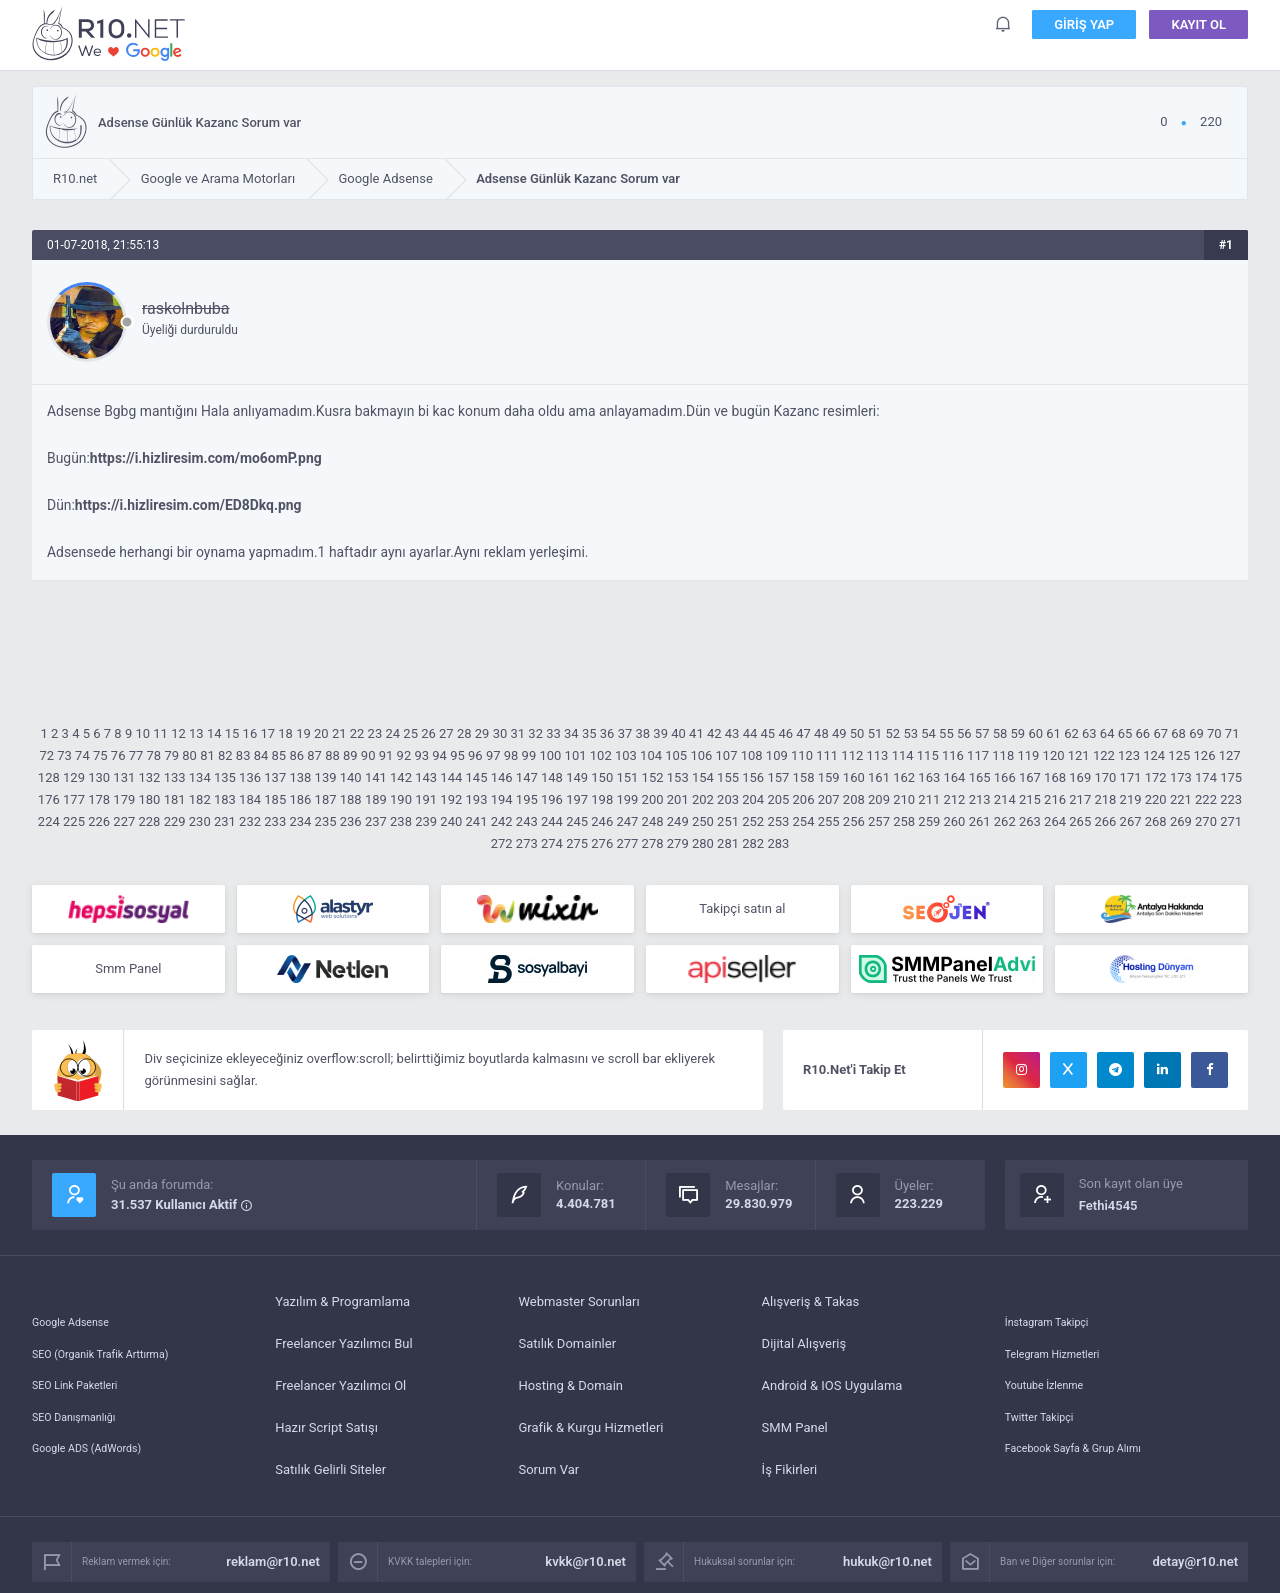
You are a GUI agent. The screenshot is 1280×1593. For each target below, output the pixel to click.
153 (678, 777)
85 (279, 755)
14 (214, 733)
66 (1143, 733)
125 (1179, 755)
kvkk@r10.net (585, 1569)
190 (401, 799)
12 (178, 733)
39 (660, 733)
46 (785, 733)
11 (160, 733)
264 (1055, 821)
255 (829, 821)
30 (500, 733)
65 (1125, 733)
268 (1156, 821)
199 (627, 799)
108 (752, 755)
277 (627, 843)
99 (529, 755)
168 (1055, 777)
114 (903, 755)
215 (1030, 799)
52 (893, 733)
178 (99, 799)
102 (601, 755)
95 (457, 755)
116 (953, 755)
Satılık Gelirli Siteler (330, 1477)
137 (275, 777)
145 (477, 777)
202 (703, 799)
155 (728, 777)
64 (1107, 733)
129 (74, 777)
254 (804, 821)
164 (954, 777)
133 (175, 777)
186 (300, 799)
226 (99, 821)
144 (451, 777)
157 (778, 777)
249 (678, 821)
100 (550, 755)
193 (477, 799)
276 (602, 843)
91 (386, 755)
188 (351, 799)
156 (753, 777)
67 (1160, 733)
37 (625, 733)
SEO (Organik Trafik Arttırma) (116, 1351)
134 (200, 777)
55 (946, 733)
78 (154, 755)
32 (535, 733)
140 (351, 777)
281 (728, 843)
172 (1156, 777)
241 (477, 821)
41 (696, 733)
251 (728, 821)
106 (701, 755)
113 (877, 755)
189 (376, 799)
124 (1154, 755)
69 (1196, 733)
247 (627, 821)
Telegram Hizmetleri (1063, 1351)
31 (517, 733)
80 (189, 755)
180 (149, 799)
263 (1030, 821)
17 (267, 733)
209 (879, 799)
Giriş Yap (1084, 29)
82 (225, 755)
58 (1000, 733)
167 (1030, 777)
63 (1089, 733)
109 (777, 755)
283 (778, 843)
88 (332, 755)
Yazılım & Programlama (342, 1309)
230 (200, 821)
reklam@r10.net (273, 1569)
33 (553, 733)
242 (502, 821)
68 (1178, 733)
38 (643, 733)
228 (149, 821)
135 (225, 777)
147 (527, 777)
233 (275, 821)
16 (250, 733)
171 (1131, 777)
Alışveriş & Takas (811, 1309)
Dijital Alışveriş (804, 1351)
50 (857, 733)
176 (49, 799)
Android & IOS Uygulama (832, 1393)
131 (124, 777)
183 (225, 799)
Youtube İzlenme (1053, 1393)
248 (653, 821)
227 (124, 821)
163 (929, 777)
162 (904, 777)
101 (576, 755)
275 (577, 843)
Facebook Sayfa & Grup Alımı (1088, 1477)
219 (1131, 799)
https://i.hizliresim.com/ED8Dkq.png (188, 505)
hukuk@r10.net (887, 1569)
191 (426, 799)
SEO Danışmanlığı (83, 1435)
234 (300, 821)
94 (439, 755)
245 (577, 821)
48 (821, 733)
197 (577, 799)
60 (1035, 733)
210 (904, 799)
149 (577, 777)
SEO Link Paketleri (84, 1393)
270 (1206, 821)
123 (1129, 755)
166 (1005, 777)
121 (1079, 755)
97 (493, 755)
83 (243, 755)
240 (451, 821)
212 (954, 799)
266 (1105, 821)
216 (1055, 799)
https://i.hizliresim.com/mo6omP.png (206, 458)
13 (196, 733)
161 (879, 777)
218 (1105, 799)
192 (451, 799)
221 (1181, 799)
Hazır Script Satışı (326, 1435)
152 (653, 777)
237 (376, 821)
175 (1231, 777)
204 (753, 799)
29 (482, 733)
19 (303, 733)
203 (728, 799)
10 (142, 733)
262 (1005, 821)
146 (502, 777)
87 (314, 755)
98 (511, 755)
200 (653, 799)
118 (1003, 755)
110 (802, 755)
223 (1231, 799)
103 (626, 755)
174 (1206, 777)
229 (175, 821)
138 (300, 777)
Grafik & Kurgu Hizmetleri (590, 1435)
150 (602, 777)
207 (829, 799)
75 (100, 755)
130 (99, 777)
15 (232, 733)
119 (1028, 755)
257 (879, 821)
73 (64, 755)
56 (964, 733)
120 (1054, 755)
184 (250, 799)
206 (804, 799)
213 (980, 799)
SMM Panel (795, 1435)
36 (607, 733)
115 (928, 755)
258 (904, 821)
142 (401, 777)
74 (82, 755)
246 (602, 821)
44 (750, 733)
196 (552, 799)
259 (929, 821)
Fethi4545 (1108, 1213)
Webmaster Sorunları (578, 1309)
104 (651, 755)
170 (1105, 777)
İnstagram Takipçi (1056, 1309)
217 (1080, 799)
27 (446, 733)
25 (410, 733)
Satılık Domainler (567, 1351)
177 (74, 799)
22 (357, 733)
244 (552, 821)
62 (1071, 733)
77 (136, 755)
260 (954, 821)
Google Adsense (79, 1309)
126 (1205, 755)
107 (727, 755)
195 (527, 799)
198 (602, 799)
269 (1181, 821)
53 (910, 733)
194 (502, 799)
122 (1104, 755)
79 (171, 755)
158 (804, 777)
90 (368, 755)
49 (839, 733)
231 (225, 821)
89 (350, 755)
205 (778, 799)
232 (250, 821)
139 (326, 777)
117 (978, 755)
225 (74, 821)
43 (732, 733)
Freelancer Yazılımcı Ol (340, 1393)
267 (1131, 821)
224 (49, 821)
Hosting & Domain (570, 1393)
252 (753, 821)
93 (421, 755)
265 (1080, 821)
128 (49, 777)
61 (1053, 733)
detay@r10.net (1195, 1569)
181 (175, 799)
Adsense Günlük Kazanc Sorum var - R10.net (112, 33)
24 (392, 733)
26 (428, 733)
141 (376, 777)
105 (676, 755)
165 (980, 777)
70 (1214, 733)
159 (829, 777)
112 (852, 755)
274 (552, 843)
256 (854, 821)
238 (401, 821)
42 (714, 733)
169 (1080, 777)
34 (571, 733)
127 (1230, 755)
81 (207, 755)
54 (928, 733)
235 (326, 821)
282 (753, 843)
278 (653, 843)
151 (627, 777)
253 (778, 821)
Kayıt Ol (1198, 29)
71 (1232, 733)
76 (118, 755)
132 (149, 777)
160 (854, 777)
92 (404, 755)
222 (1206, 799)
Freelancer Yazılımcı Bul (343, 1351)
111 (827, 755)
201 (678, 799)
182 (200, 799)
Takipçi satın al (742, 910)
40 (678, 733)
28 (464, 733)
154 (703, 777)
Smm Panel (128, 974)
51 (875, 733)
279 (678, 843)
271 (1231, 821)
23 (375, 733)
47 (803, 733)
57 (982, 733)
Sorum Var (548, 1477)
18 (285, 733)
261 (980, 821)
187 (326, 799)
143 (426, 777)
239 (426, 821)
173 (1181, 777)
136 (250, 777)
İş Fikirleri (790, 1477)
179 (124, 799)
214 (1005, 799)
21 (339, 733)
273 (527, 843)
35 (589, 733)
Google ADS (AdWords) (99, 1477)
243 (527, 821)
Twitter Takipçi (1047, 1435)
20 (321, 733)
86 (296, 755)
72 (46, 755)
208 (854, 799)
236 (351, 821)
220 (1156, 799)
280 (703, 843)
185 (275, 799)
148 (552, 777)
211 (929, 799)
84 (261, 755)
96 (475, 755)
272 (502, 843)
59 (1018, 733)
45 (768, 733)
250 (703, 821)
